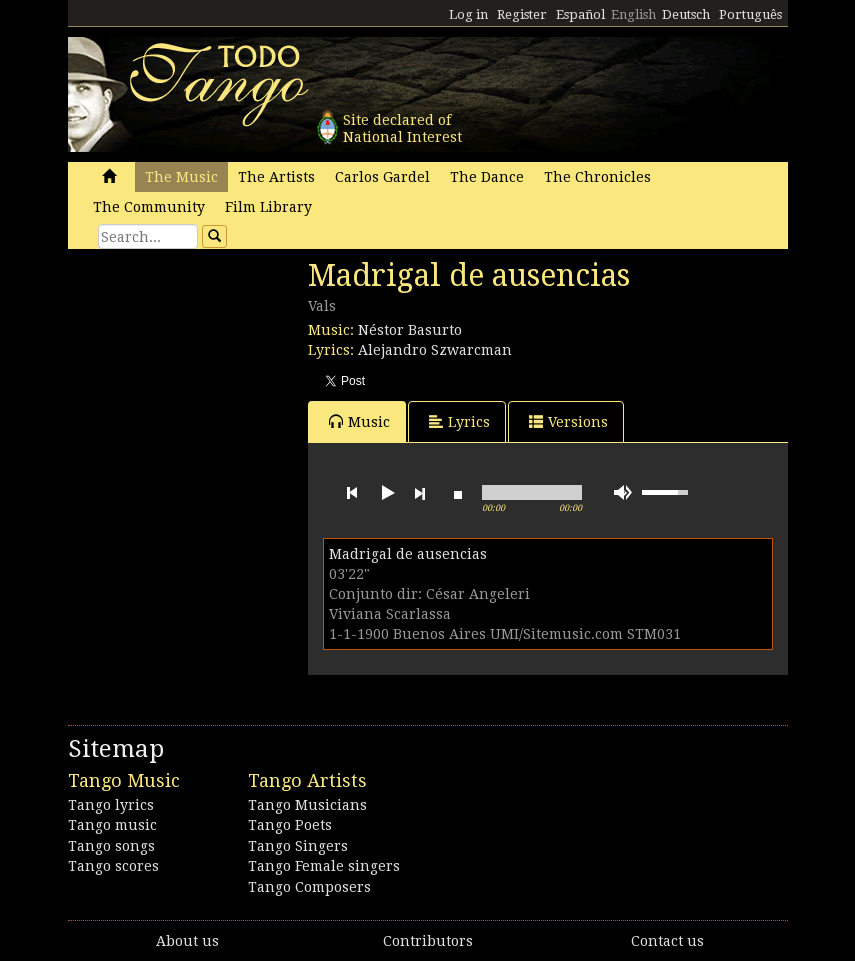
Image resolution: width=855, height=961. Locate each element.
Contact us (667, 941)
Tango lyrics (111, 805)
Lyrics (459, 421)
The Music (181, 177)
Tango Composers (309, 887)
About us (187, 941)
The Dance (487, 177)
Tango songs (111, 846)
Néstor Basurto (410, 330)
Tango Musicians (307, 805)
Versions (568, 421)
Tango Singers (298, 846)
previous (352, 493)
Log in (468, 14)
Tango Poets (290, 825)
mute (623, 492)
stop (458, 493)
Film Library (268, 207)
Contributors (428, 941)
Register (522, 14)
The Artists (276, 177)
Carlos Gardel (382, 177)
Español (580, 14)
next (420, 493)
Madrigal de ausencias (408, 554)
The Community (149, 207)
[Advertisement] (218, 395)
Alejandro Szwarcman (435, 350)
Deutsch (686, 14)
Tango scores (113, 866)
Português (750, 14)
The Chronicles (597, 177)
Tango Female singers (324, 866)
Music (359, 421)
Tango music (112, 825)
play (386, 493)
